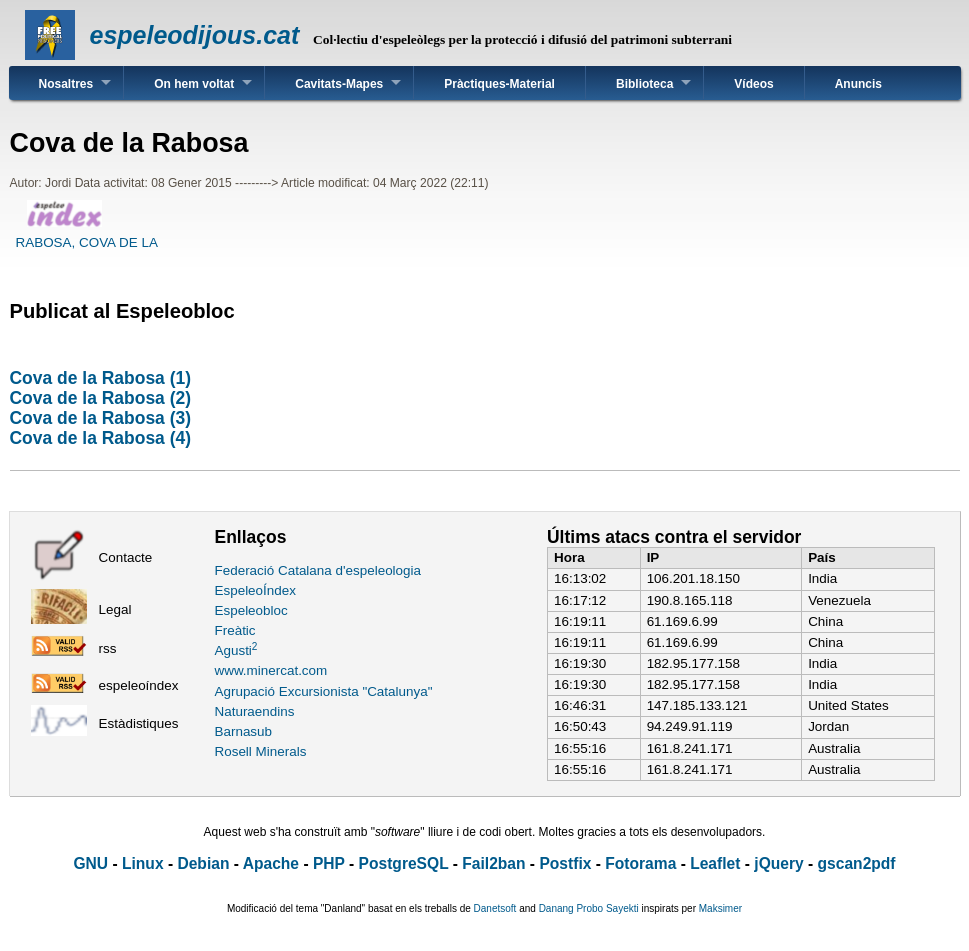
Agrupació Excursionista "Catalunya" (324, 691)
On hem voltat (194, 84)
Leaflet (715, 863)
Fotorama (640, 863)
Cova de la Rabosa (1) (101, 378)
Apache (271, 863)
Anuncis (858, 84)
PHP (329, 863)
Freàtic (235, 630)
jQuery (778, 863)
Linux (143, 863)
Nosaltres (66, 84)
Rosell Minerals (261, 751)
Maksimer (720, 908)
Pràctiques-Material (499, 84)
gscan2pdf (857, 863)
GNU (90, 863)
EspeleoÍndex (255, 590)
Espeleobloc (251, 610)
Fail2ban (493, 863)
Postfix (565, 863)
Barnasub (244, 731)
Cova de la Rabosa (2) (101, 398)
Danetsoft (495, 908)
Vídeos (753, 84)
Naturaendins (255, 711)
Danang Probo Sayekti (589, 908)
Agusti (236, 650)
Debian (203, 863)
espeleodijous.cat (195, 35)
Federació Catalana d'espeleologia (318, 570)
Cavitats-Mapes (339, 84)
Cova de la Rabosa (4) (101, 438)
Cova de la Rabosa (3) (101, 418)
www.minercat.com (271, 670)
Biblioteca (644, 84)
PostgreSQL (404, 863)
